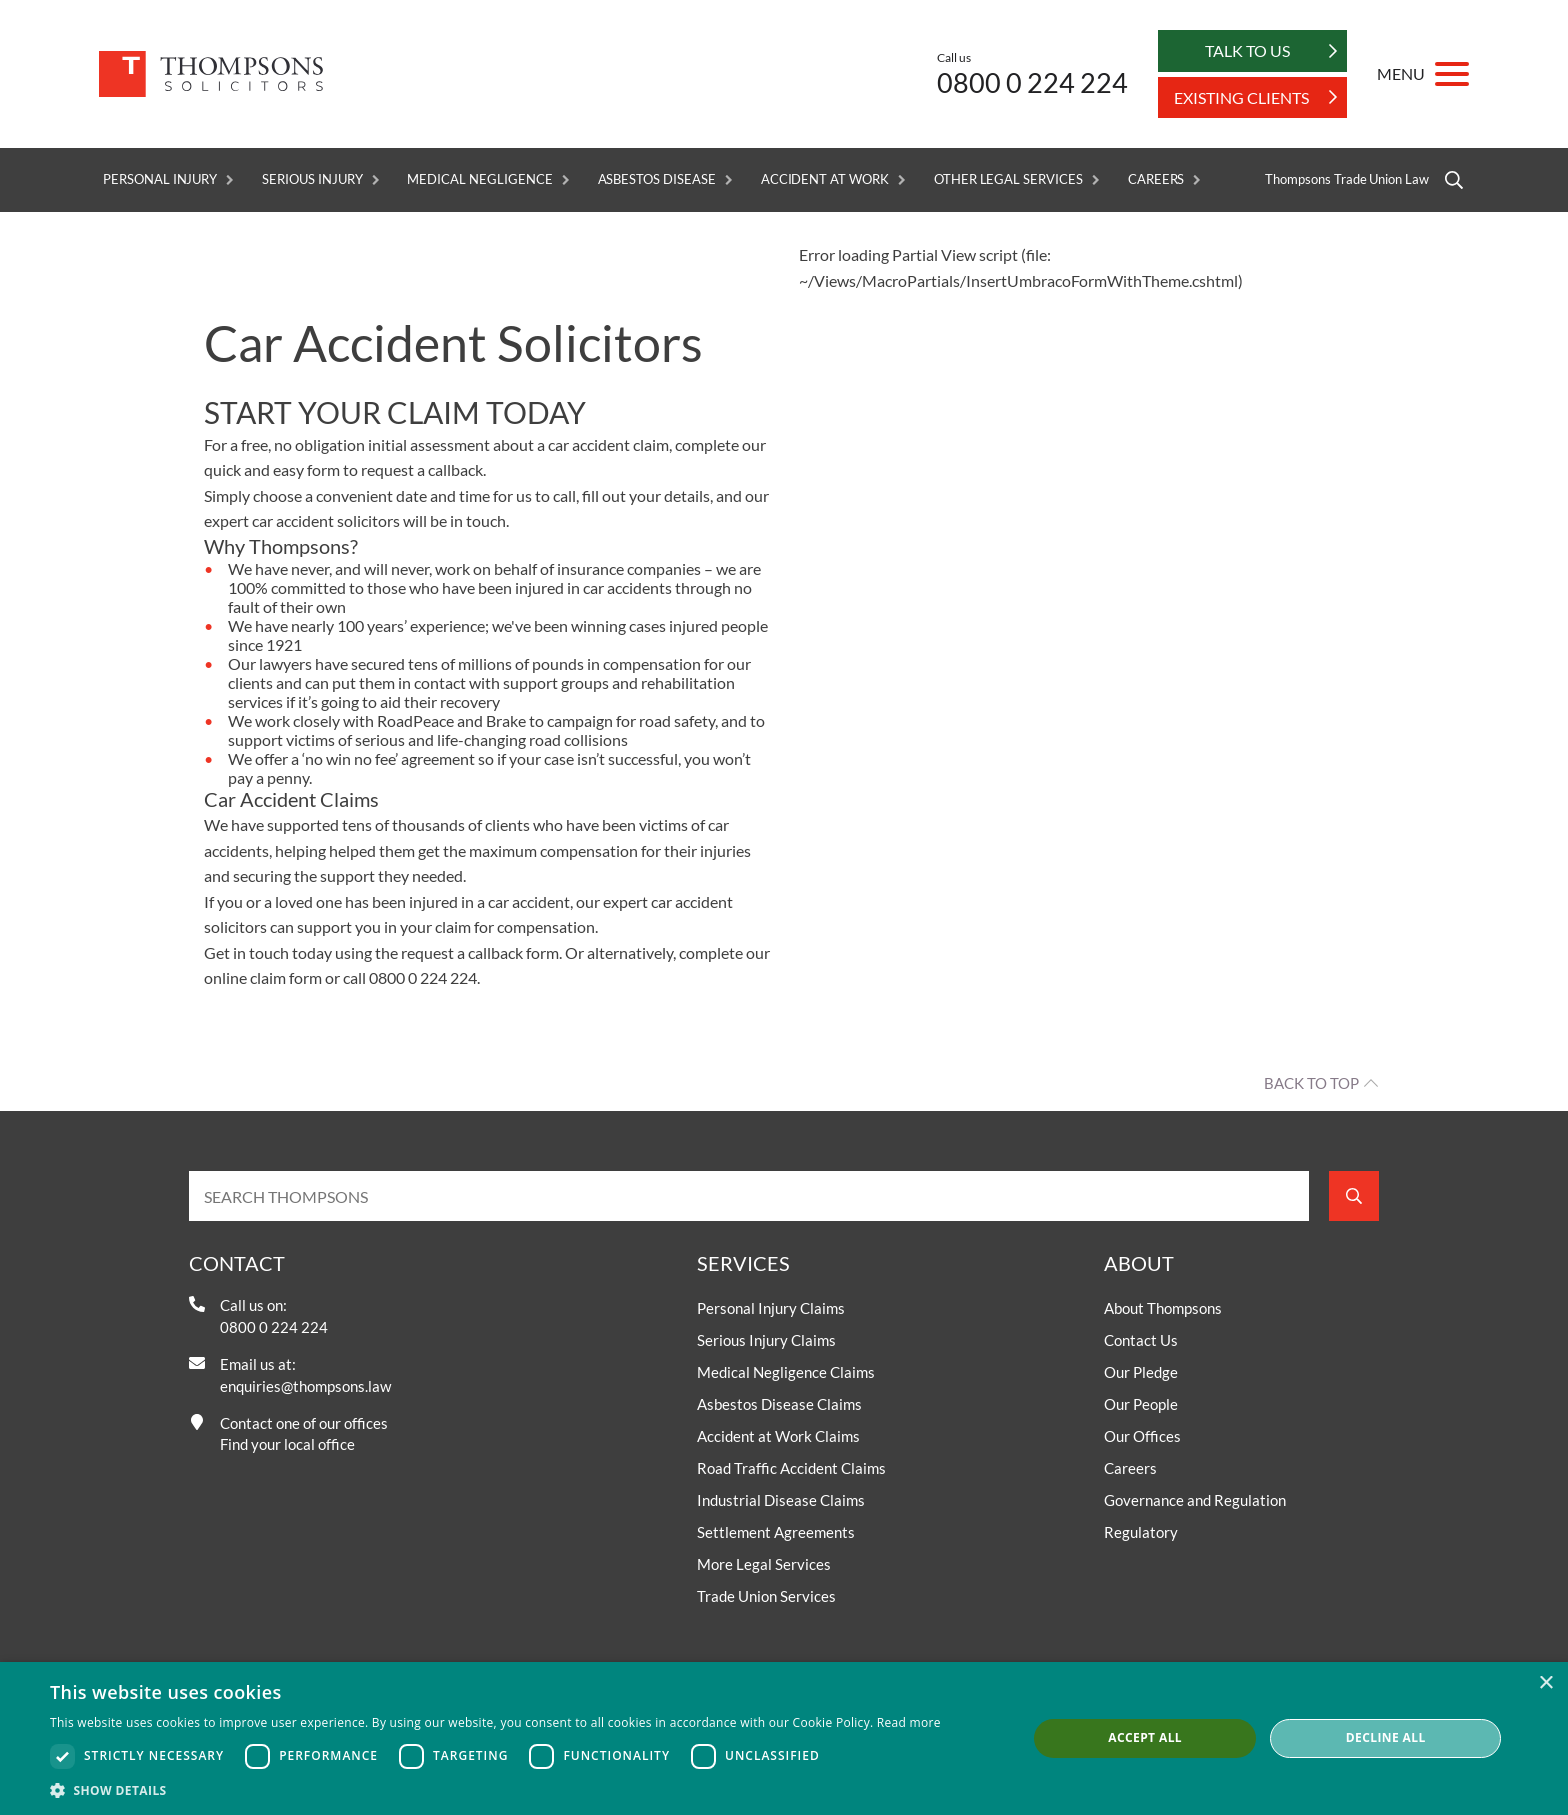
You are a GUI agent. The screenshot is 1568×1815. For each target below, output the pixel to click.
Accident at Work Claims (778, 1437)
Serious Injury (312, 179)
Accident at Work (825, 179)
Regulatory (1141, 1533)
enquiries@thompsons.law (305, 1386)
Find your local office (287, 1445)
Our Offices (1142, 1437)
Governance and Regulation (1195, 1501)
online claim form (263, 978)
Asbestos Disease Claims (779, 1405)
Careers (1156, 179)
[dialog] (784, 1738)
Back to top (1311, 1084)
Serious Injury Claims (766, 1341)
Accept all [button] (1145, 1737)
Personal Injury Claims (771, 1309)
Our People (1141, 1405)
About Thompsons (1163, 1309)
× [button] (1545, 1683)
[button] (495, 1790)
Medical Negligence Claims (786, 1373)
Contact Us (1141, 1341)
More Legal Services (764, 1565)
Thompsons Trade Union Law (1347, 179)
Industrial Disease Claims (781, 1501)
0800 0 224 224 (1032, 82)
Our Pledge (1141, 1373)
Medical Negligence (479, 179)
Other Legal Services (1008, 179)
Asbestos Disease (657, 179)
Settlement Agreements (776, 1533)
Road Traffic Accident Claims (791, 1469)
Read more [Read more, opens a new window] (909, 1722)
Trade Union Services (766, 1597)
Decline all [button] (1386, 1737)
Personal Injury (160, 179)
